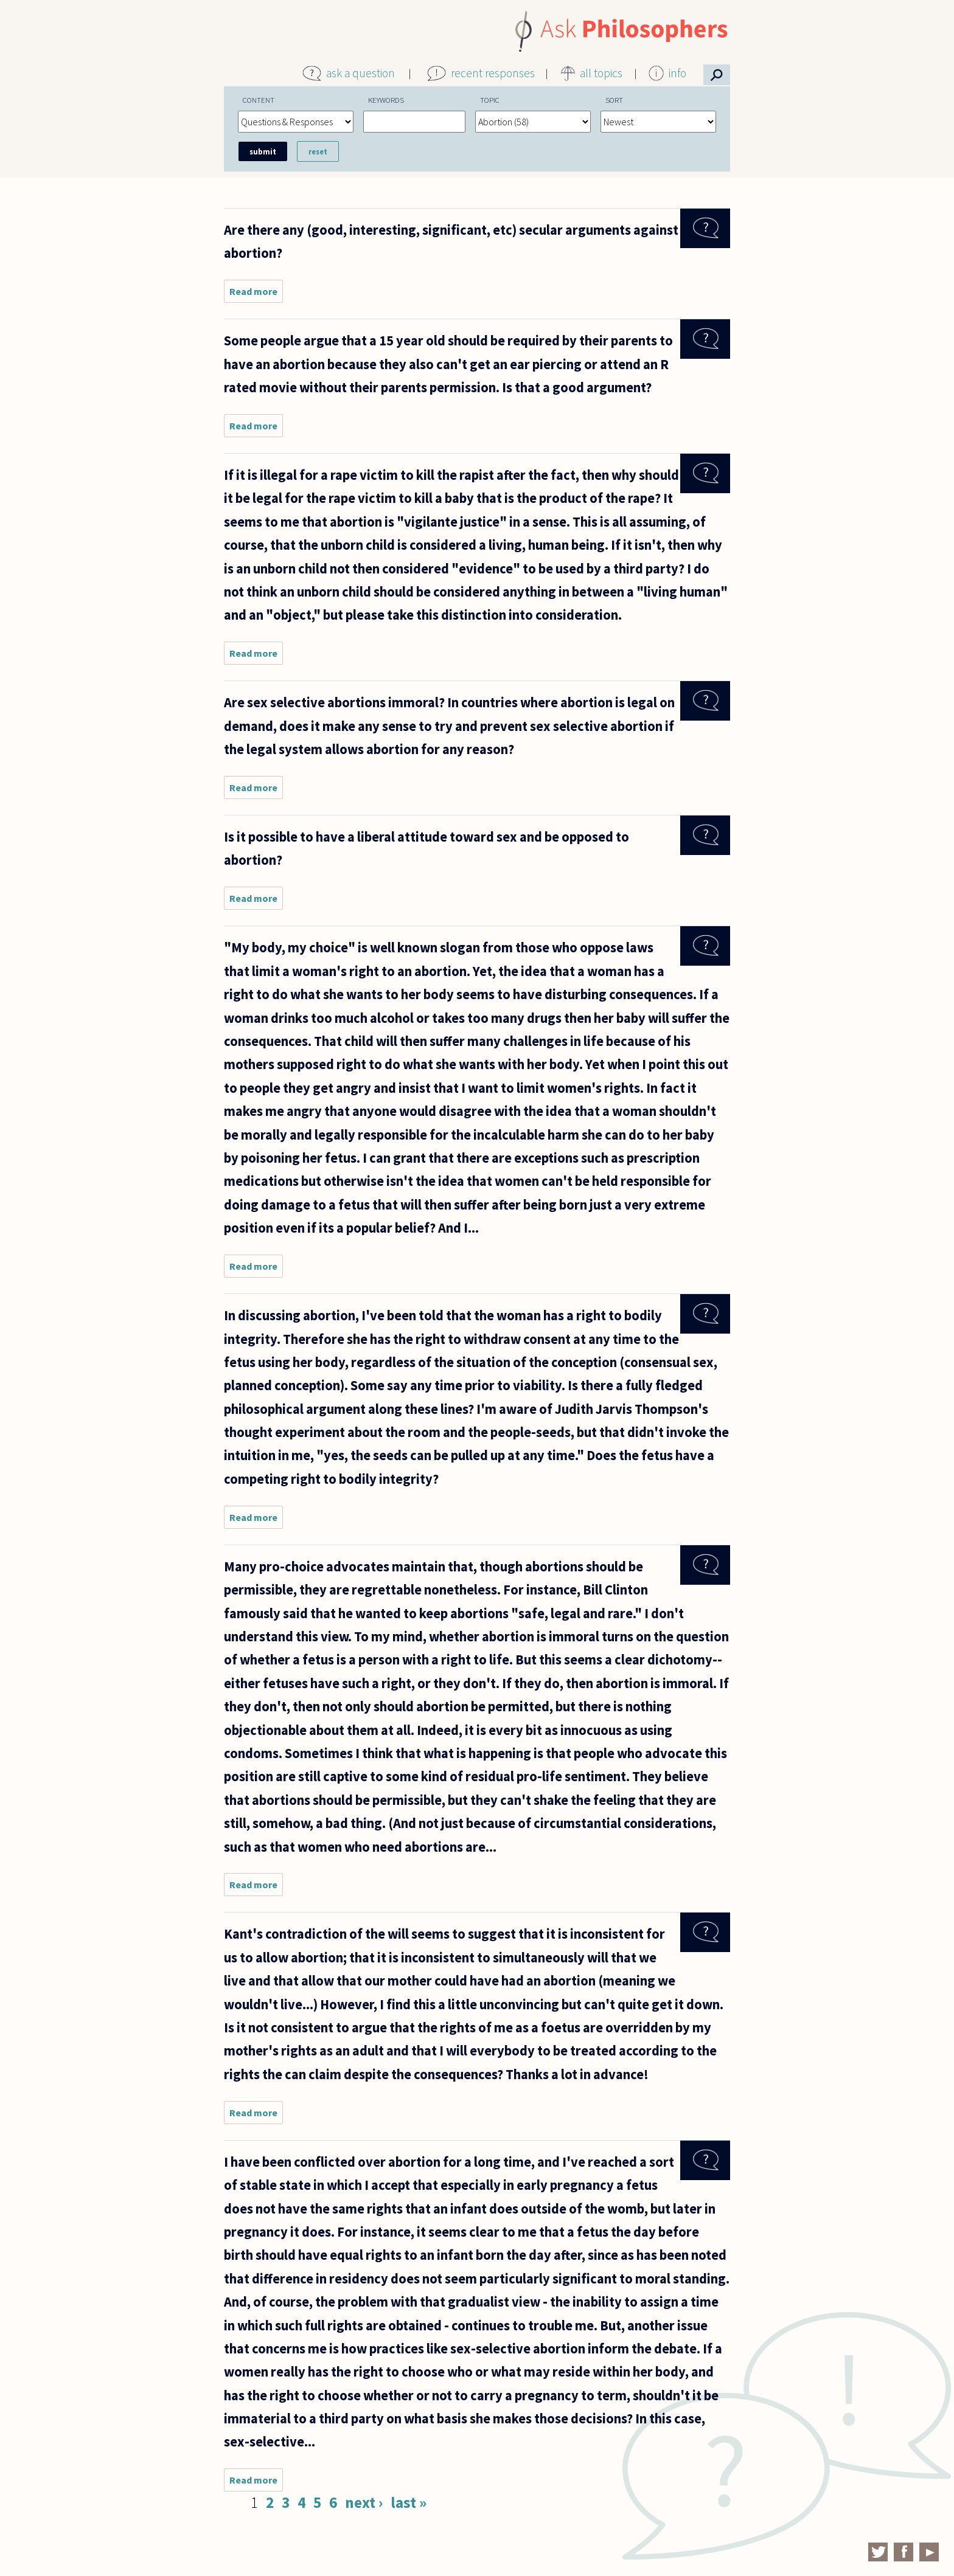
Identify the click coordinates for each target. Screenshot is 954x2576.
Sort (614, 100)
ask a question (360, 73)
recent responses (493, 73)
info (677, 73)
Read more (256, 294)
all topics (601, 73)
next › (364, 2502)
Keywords (386, 100)
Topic (490, 100)
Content (258, 100)
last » (409, 2502)
